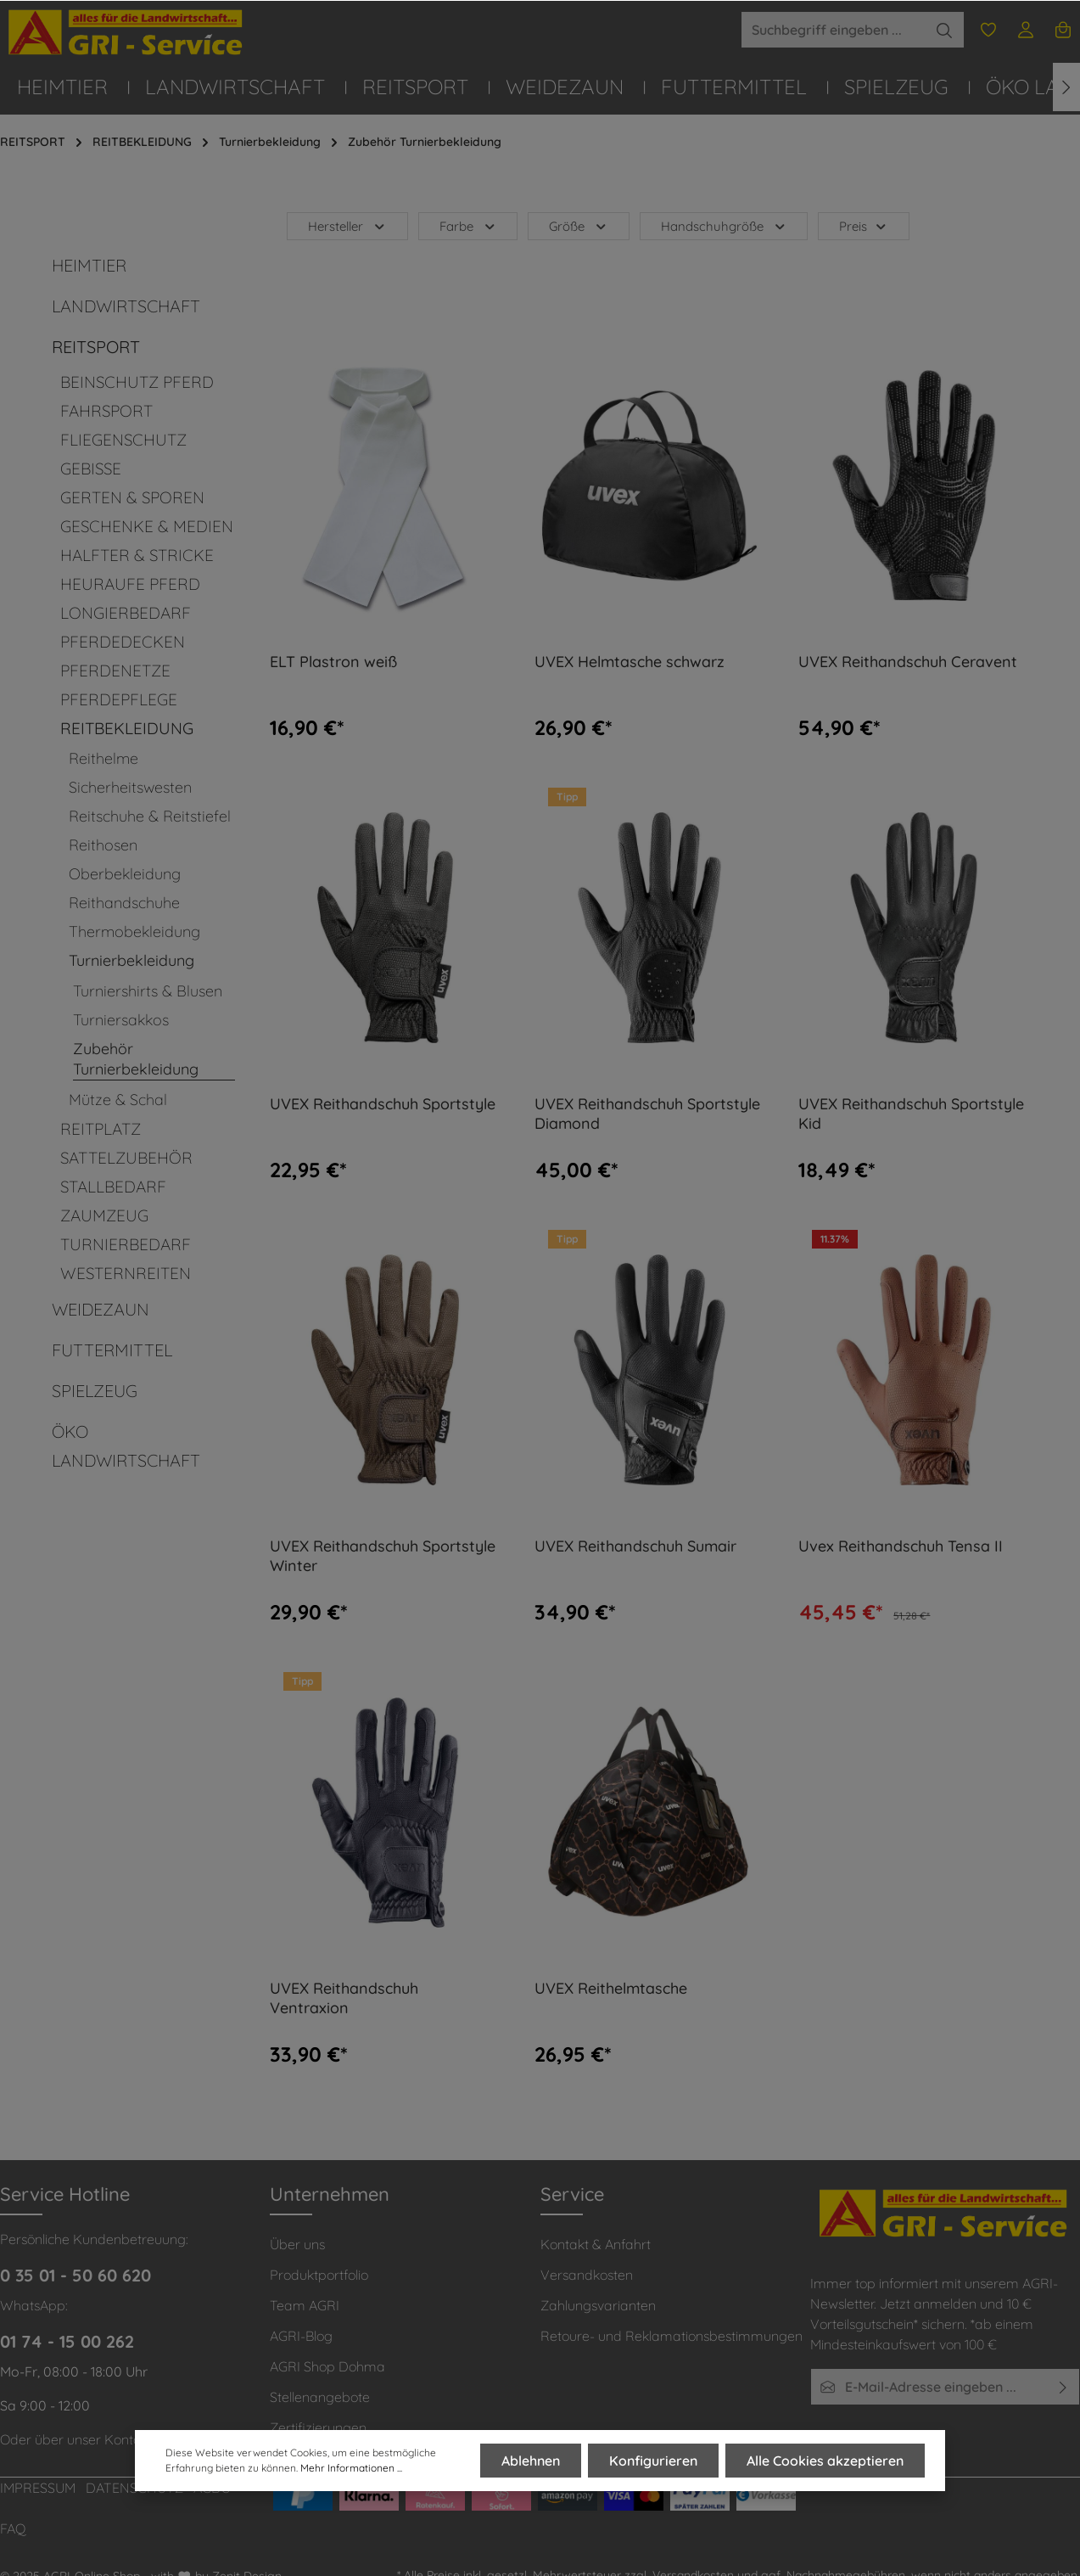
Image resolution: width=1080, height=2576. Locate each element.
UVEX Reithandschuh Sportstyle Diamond (647, 1114)
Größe (578, 226)
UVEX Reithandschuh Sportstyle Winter (382, 1556)
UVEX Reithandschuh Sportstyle (382, 1104)
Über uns (297, 2244)
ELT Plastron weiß (333, 662)
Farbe (468, 226)
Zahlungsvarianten (598, 2305)
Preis (863, 226)
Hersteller (347, 226)
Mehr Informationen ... (351, 2468)
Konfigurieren (653, 2461)
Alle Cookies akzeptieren (825, 2461)
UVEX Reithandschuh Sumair (635, 1546)
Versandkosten (586, 2274)
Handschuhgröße (724, 226)
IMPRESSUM (38, 2487)
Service (572, 2194)
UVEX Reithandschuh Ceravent (907, 662)
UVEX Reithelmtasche (610, 1988)
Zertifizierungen (318, 2427)
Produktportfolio (319, 2274)
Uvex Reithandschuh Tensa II (900, 1546)
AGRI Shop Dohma (327, 2366)
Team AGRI (304, 2305)
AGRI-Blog (301, 2335)
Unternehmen (329, 2194)
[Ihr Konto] (1026, 30)
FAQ (13, 2528)
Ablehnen (530, 2461)
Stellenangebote (320, 2396)
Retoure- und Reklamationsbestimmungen (671, 2335)
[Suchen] (945, 29)
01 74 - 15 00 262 (67, 2341)
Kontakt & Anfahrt (595, 2244)
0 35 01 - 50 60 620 (75, 2275)
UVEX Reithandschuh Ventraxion (344, 1998)
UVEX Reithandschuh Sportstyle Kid (911, 1114)
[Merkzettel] (988, 30)
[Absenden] (1063, 2386)
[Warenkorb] (1063, 30)
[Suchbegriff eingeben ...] (833, 29)
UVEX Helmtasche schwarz (629, 662)
